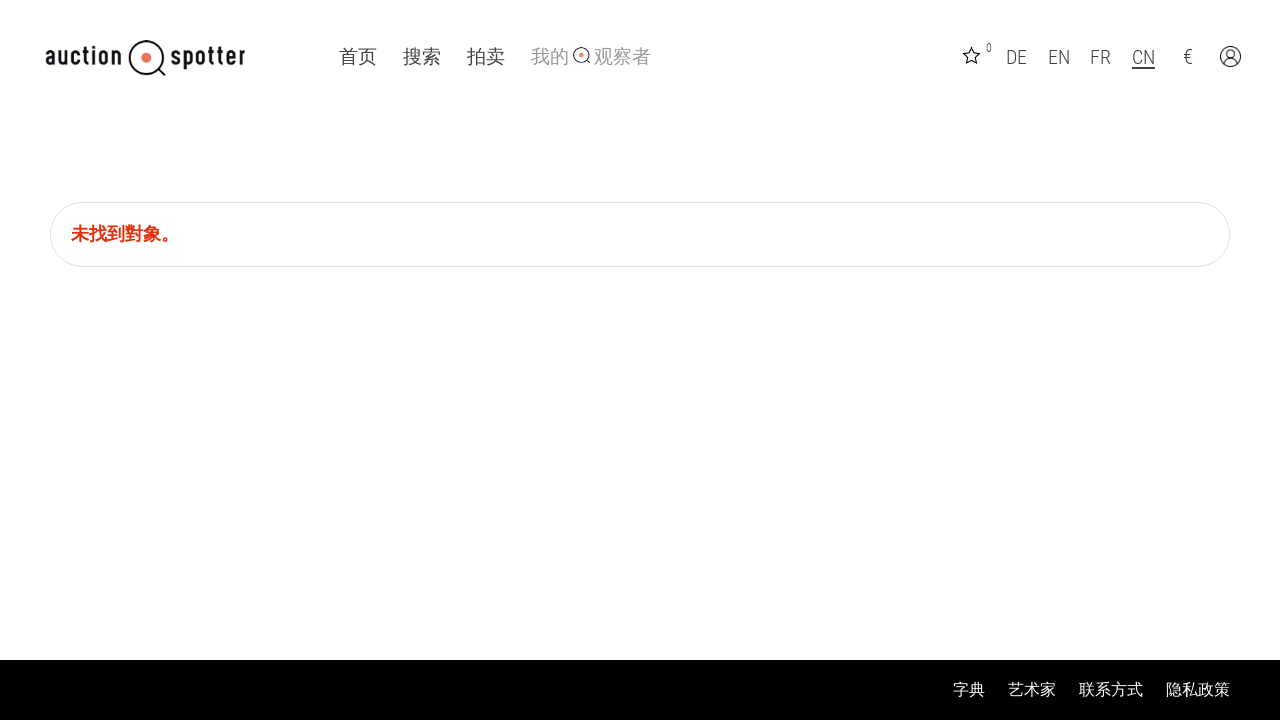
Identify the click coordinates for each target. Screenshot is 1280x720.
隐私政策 (1198, 689)
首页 (358, 57)
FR (1100, 57)
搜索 (422, 57)
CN (1143, 57)
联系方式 (1111, 689)
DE (1016, 57)
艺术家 (1032, 689)
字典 (969, 689)
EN (1059, 57)
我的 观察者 (591, 57)
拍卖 (486, 57)
